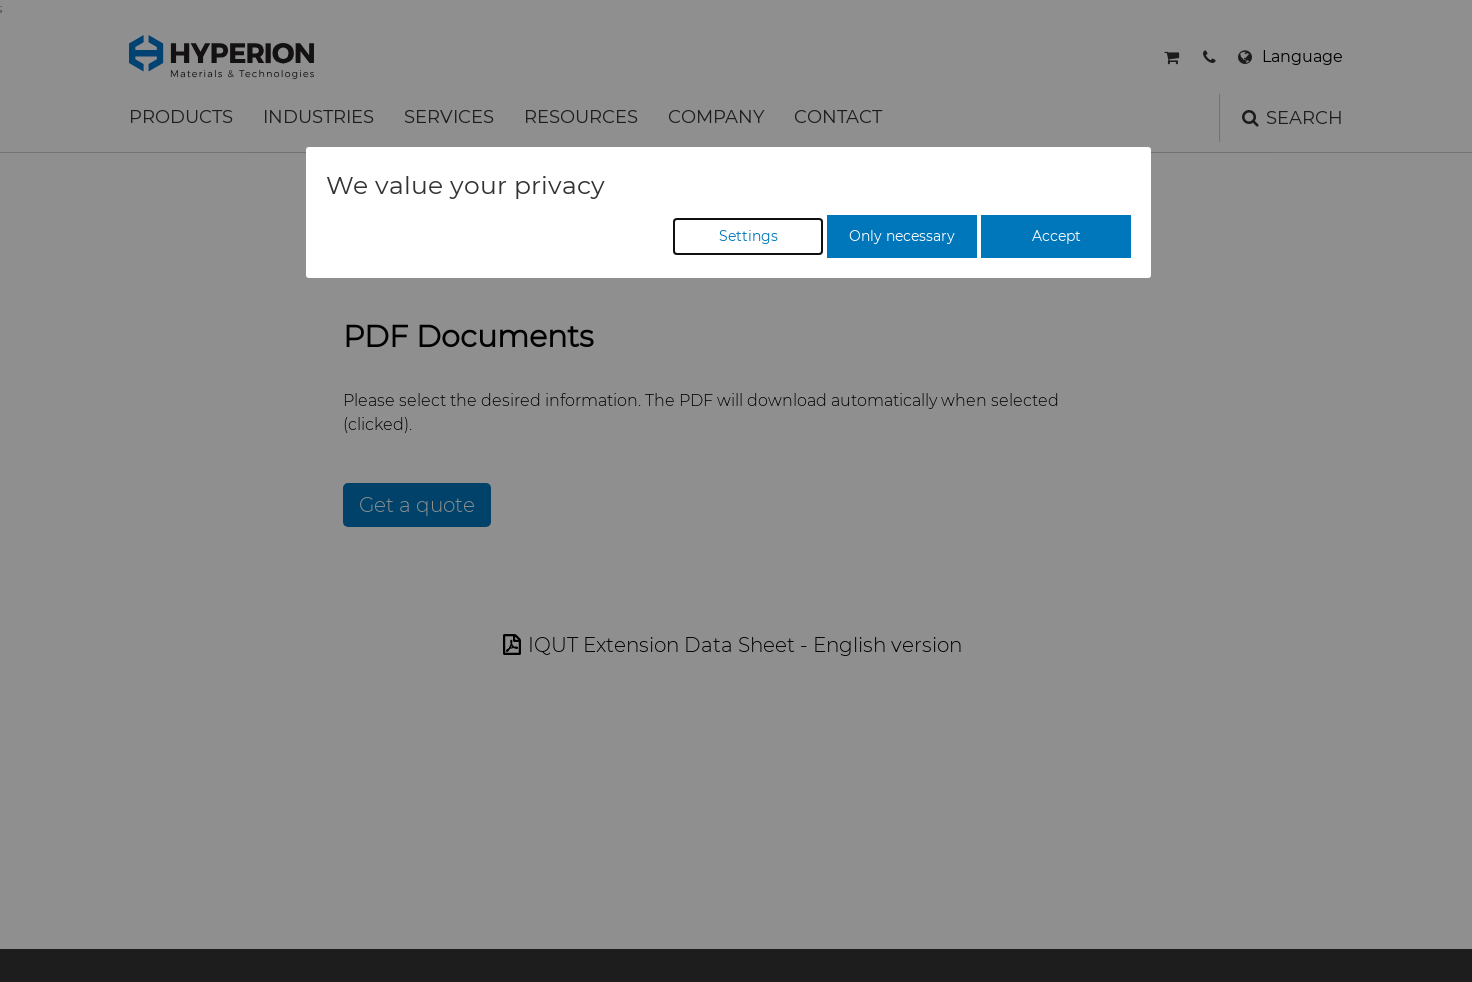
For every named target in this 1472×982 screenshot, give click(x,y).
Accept (1056, 236)
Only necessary (902, 236)
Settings (748, 236)
